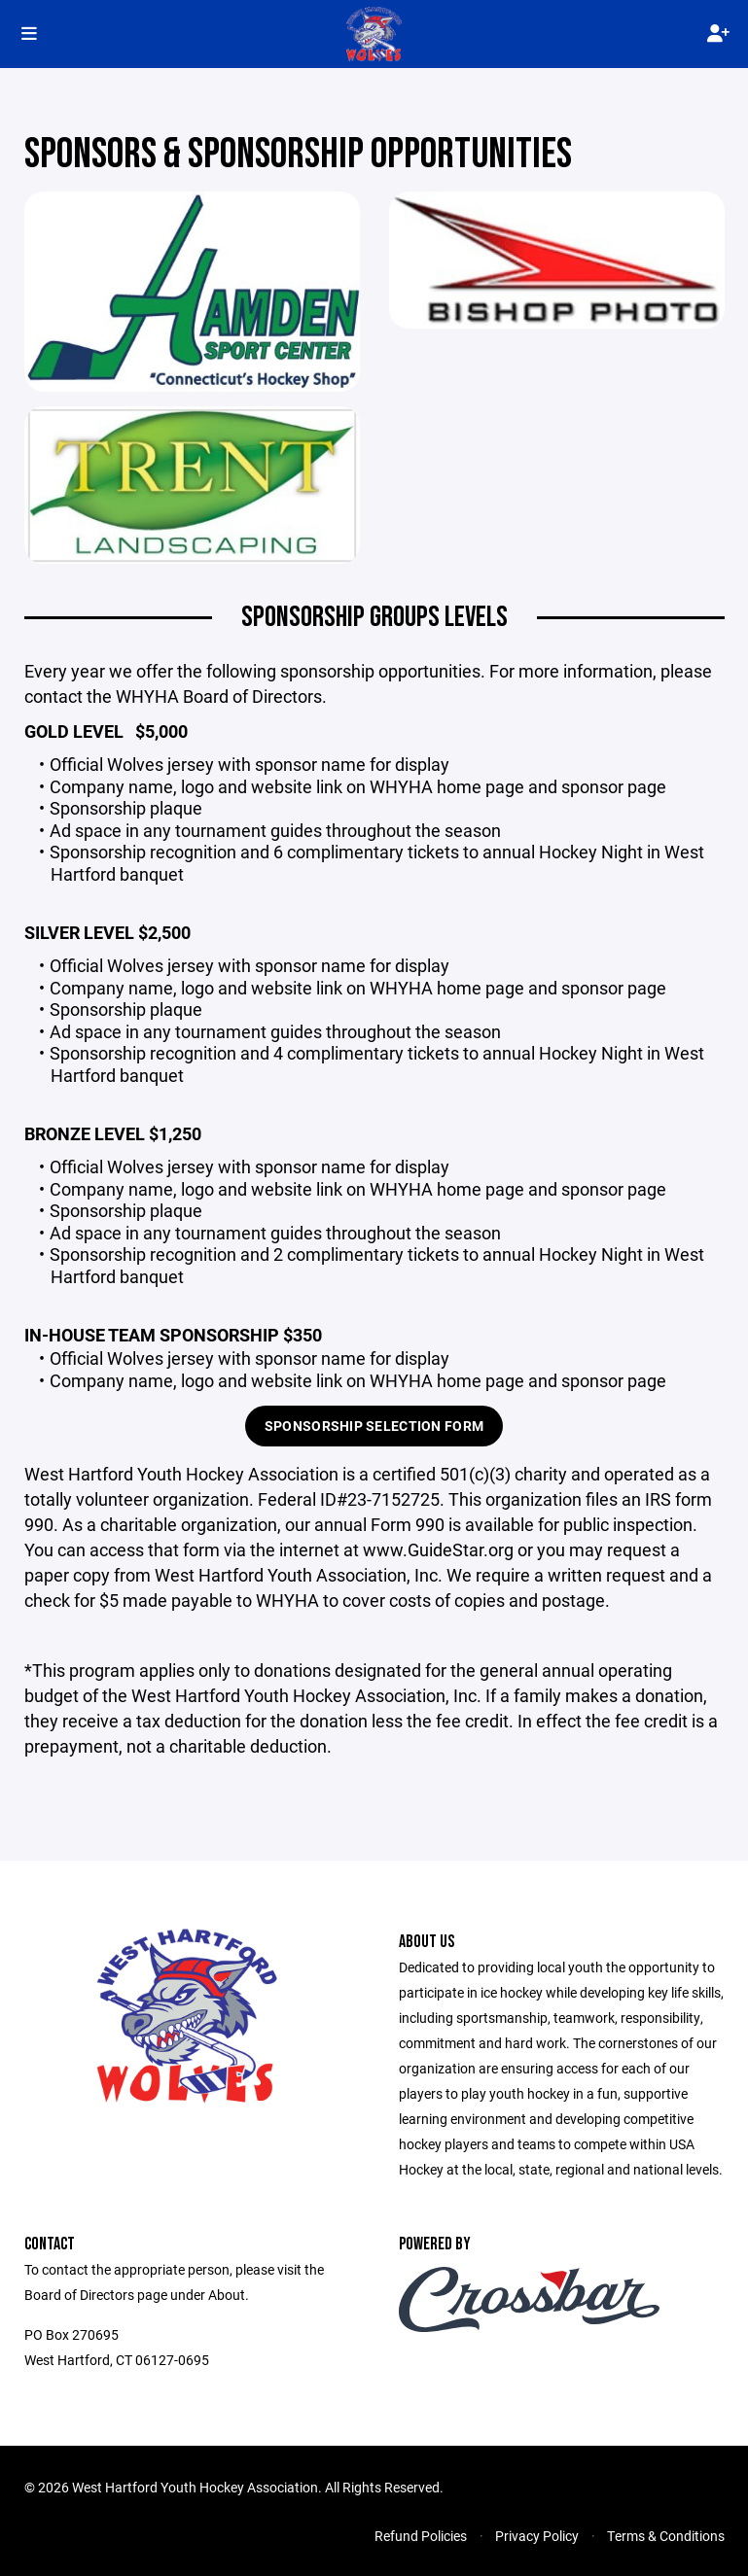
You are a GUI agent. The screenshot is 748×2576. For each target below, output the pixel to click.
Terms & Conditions (666, 2535)
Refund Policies (420, 2535)
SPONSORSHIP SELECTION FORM (374, 1425)
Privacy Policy (537, 2535)
